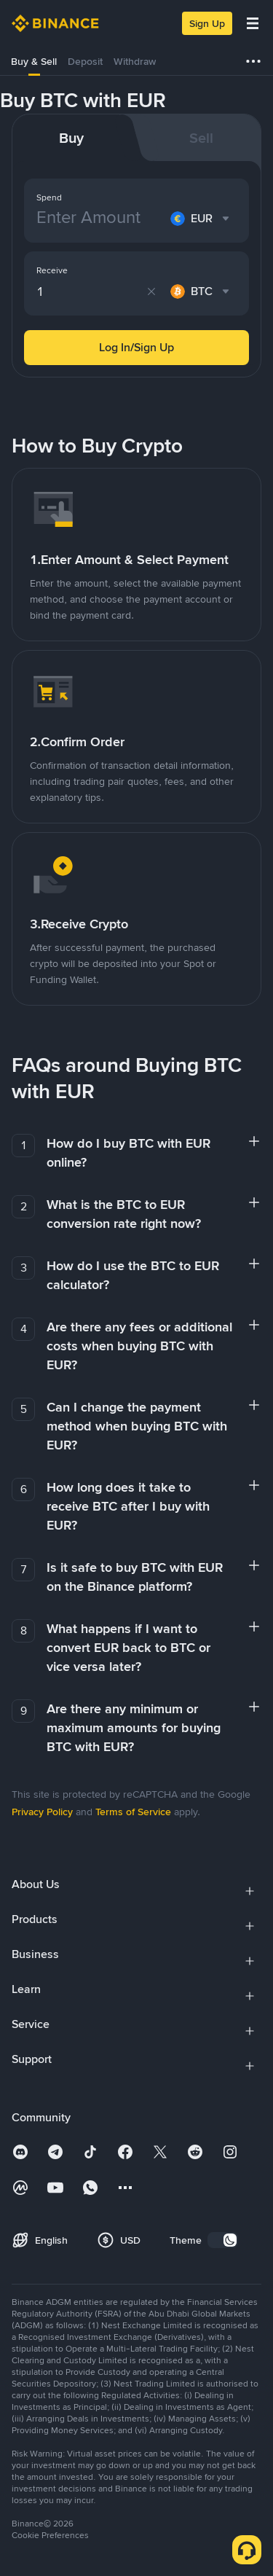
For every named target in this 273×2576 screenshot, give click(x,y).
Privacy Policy (42, 1811)
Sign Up (207, 23)
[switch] (222, 2240)
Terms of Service (133, 1811)
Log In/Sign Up (136, 347)
